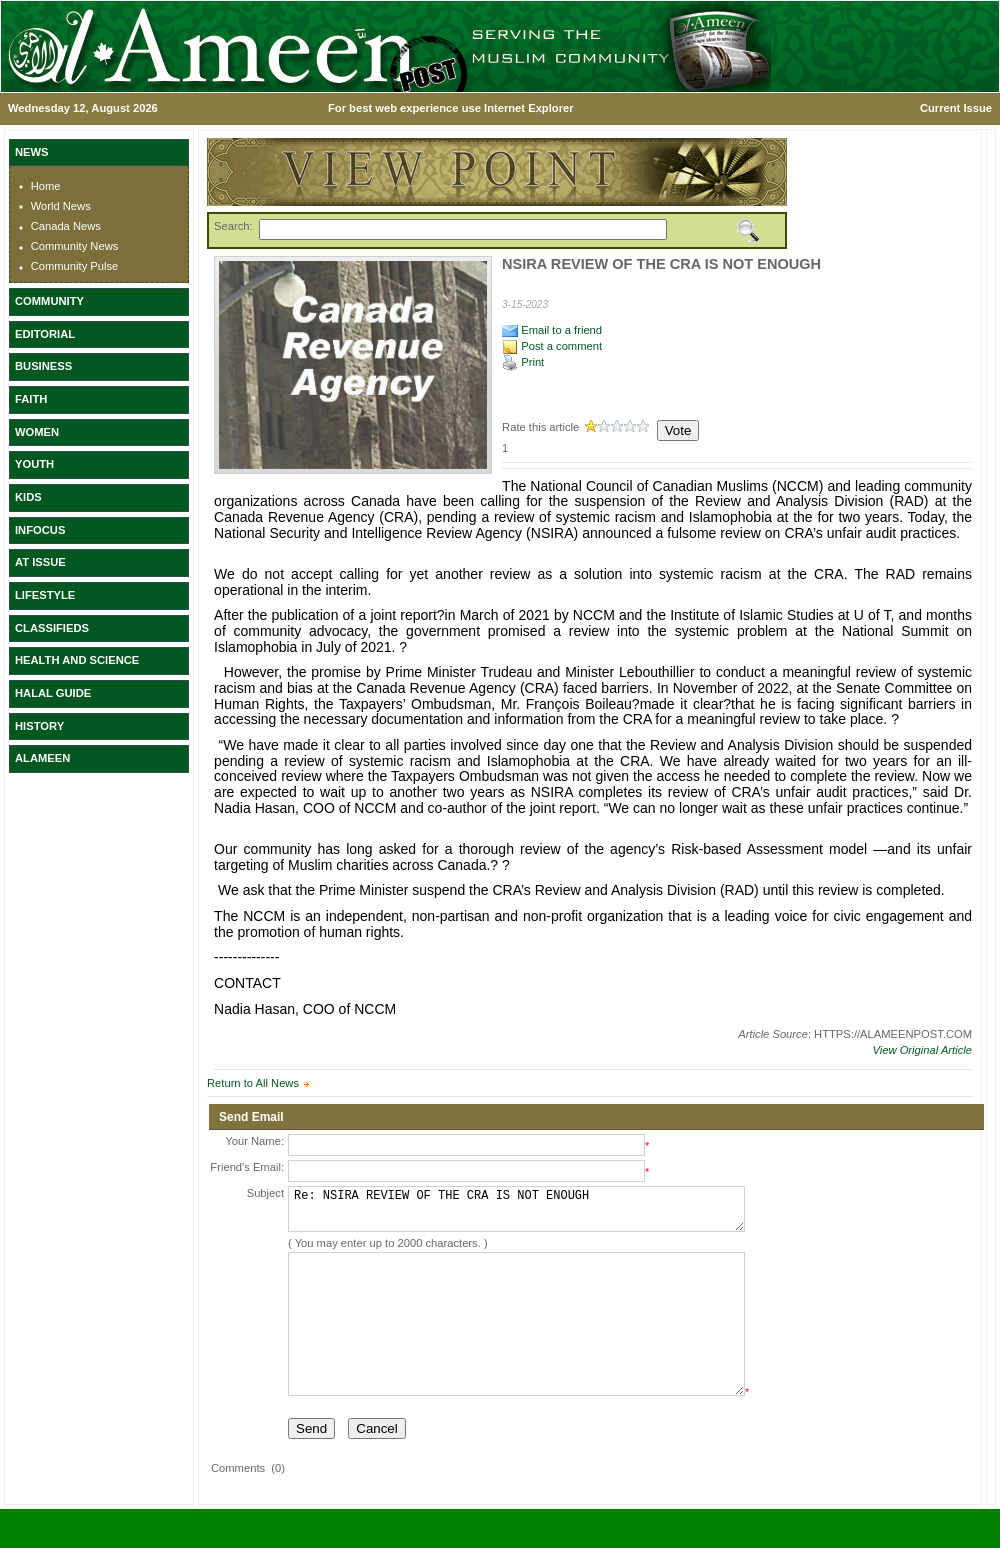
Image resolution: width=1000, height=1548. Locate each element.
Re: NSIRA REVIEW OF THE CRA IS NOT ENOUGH (516, 1213)
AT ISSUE (40, 562)
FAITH (31, 399)
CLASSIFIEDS (52, 628)
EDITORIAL (45, 334)
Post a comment (552, 346)
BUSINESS (43, 366)
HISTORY (39, 726)
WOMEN (37, 432)
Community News (75, 246)
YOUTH (34, 464)
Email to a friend (552, 330)
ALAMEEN (42, 758)
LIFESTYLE (45, 595)
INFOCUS (40, 530)
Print (523, 362)
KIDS (28, 497)
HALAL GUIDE (53, 693)
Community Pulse (75, 266)
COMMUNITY (49, 301)
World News (61, 206)
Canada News (66, 226)
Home (46, 186)
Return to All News (253, 1083)
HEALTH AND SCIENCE (77, 660)
